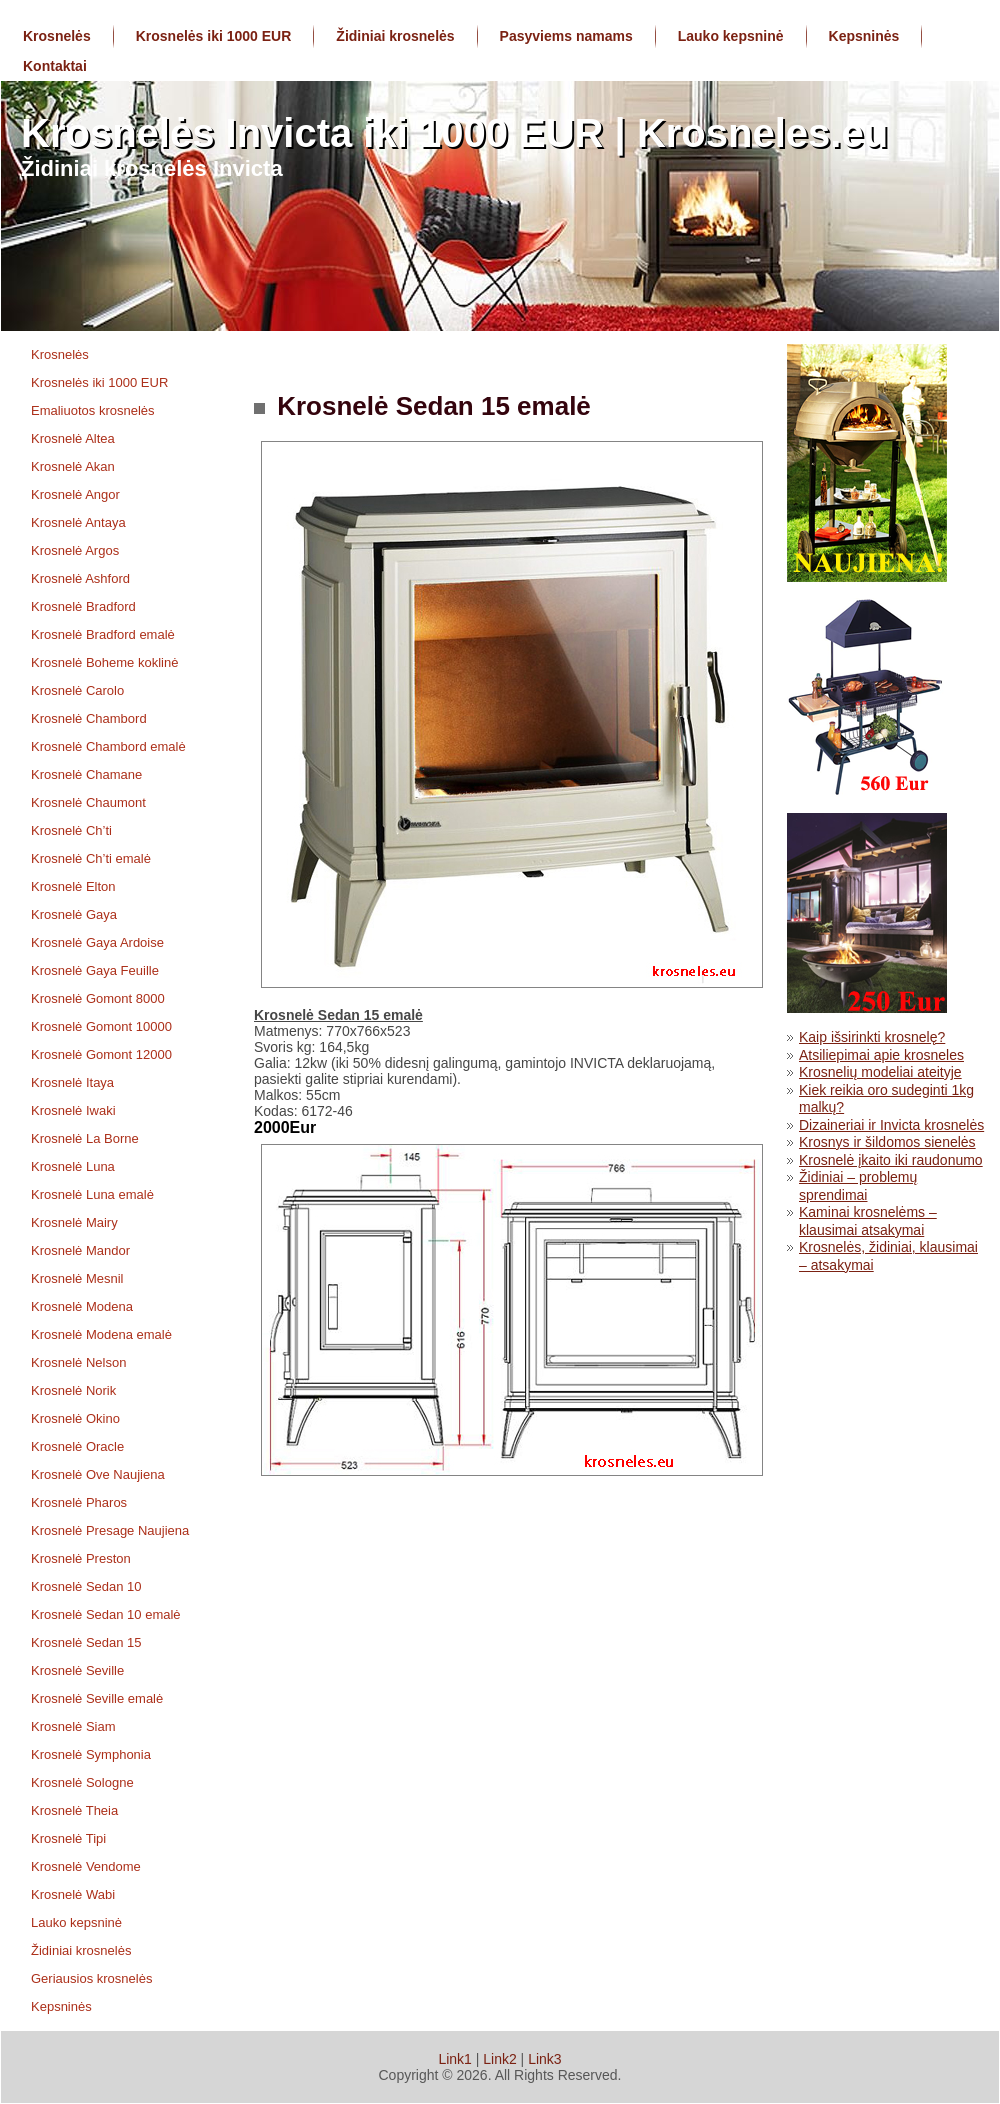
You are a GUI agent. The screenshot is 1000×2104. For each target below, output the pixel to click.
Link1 (454, 2059)
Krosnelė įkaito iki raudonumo (891, 1160)
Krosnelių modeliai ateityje (880, 1072)
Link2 (499, 2059)
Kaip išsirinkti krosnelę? (872, 1037)
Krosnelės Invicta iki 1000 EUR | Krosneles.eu (454, 133)
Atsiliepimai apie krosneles (881, 1055)
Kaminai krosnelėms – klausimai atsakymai (868, 1221)
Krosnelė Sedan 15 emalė (430, 406)
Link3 (544, 2059)
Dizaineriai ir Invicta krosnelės (891, 1125)
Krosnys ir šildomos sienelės (887, 1142)
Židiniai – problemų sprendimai (858, 1186)
